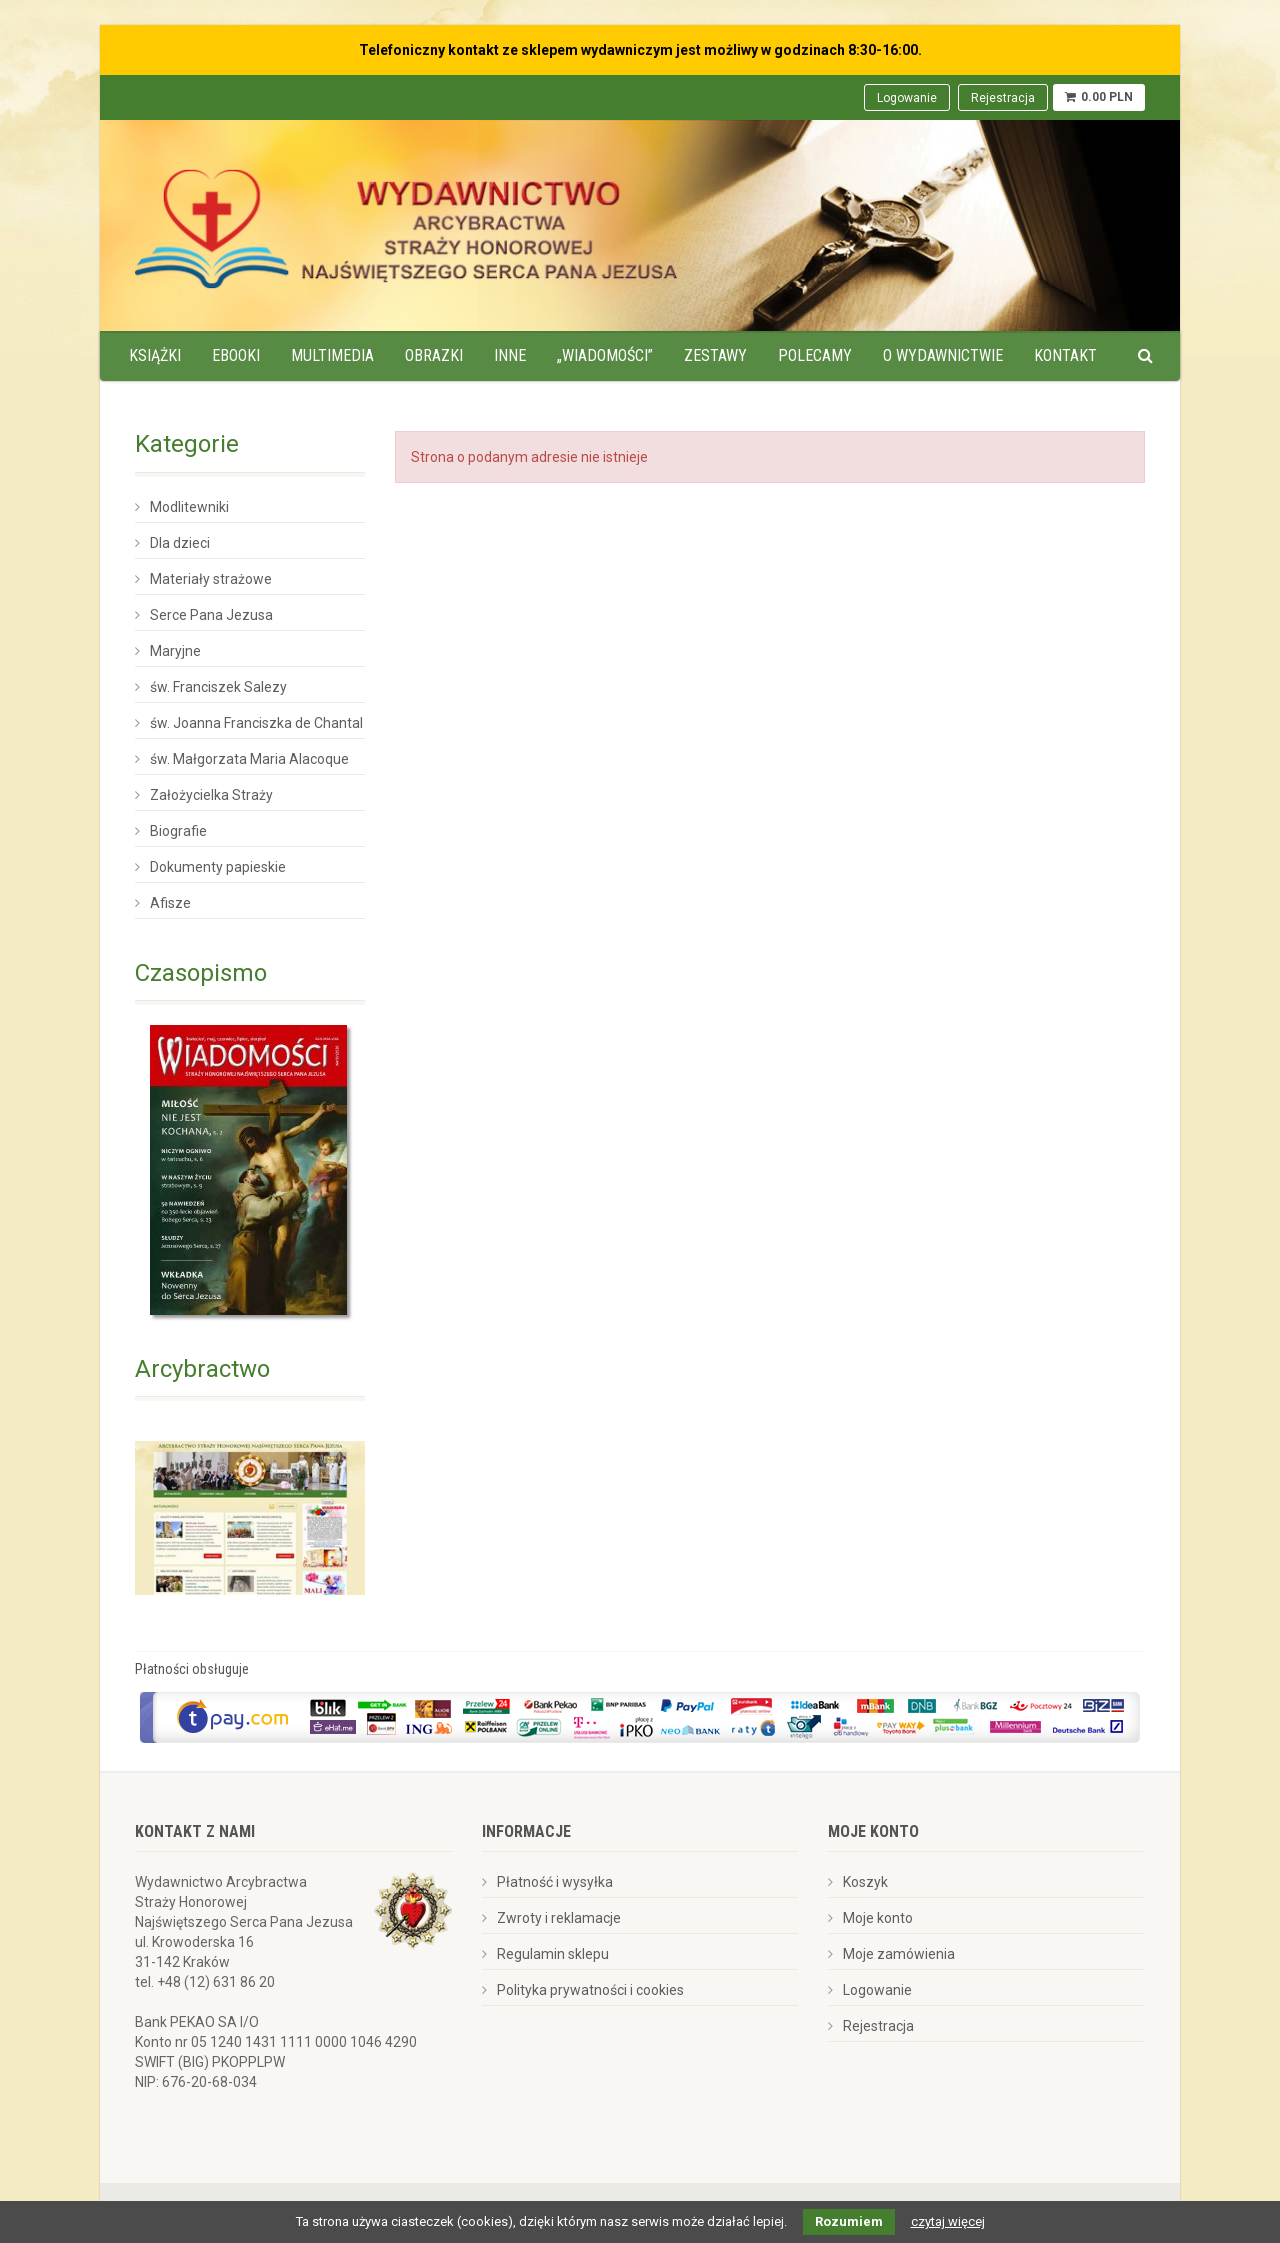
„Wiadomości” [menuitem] (605, 355)
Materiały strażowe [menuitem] (211, 579)
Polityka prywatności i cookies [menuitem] (590, 1990)
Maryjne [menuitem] (175, 651)
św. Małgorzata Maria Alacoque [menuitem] (249, 759)
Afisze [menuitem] (170, 903)
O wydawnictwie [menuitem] (943, 355)
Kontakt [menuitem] (1065, 355)
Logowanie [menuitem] (907, 98)
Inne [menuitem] (510, 355)
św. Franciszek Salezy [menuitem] (218, 687)
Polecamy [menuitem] (815, 355)
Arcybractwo (202, 1369)
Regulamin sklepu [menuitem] (553, 1954)
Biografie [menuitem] (178, 831)
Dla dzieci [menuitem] (180, 543)
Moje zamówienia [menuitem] (899, 1954)
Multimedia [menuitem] (332, 355)
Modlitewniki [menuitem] (189, 507)
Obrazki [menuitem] (434, 355)
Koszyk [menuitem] (865, 1882)
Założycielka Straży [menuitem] (211, 795)
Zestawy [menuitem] (715, 355)
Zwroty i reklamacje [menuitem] (559, 1918)
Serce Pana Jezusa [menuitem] (211, 615)
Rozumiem (849, 2221)
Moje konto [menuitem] (878, 1918)
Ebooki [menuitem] (236, 355)
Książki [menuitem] (155, 355)
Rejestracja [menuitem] (1003, 98)
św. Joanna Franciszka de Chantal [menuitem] (256, 723)
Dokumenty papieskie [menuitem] (218, 867)
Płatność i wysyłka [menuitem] (555, 1882)
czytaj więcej (948, 2221)
